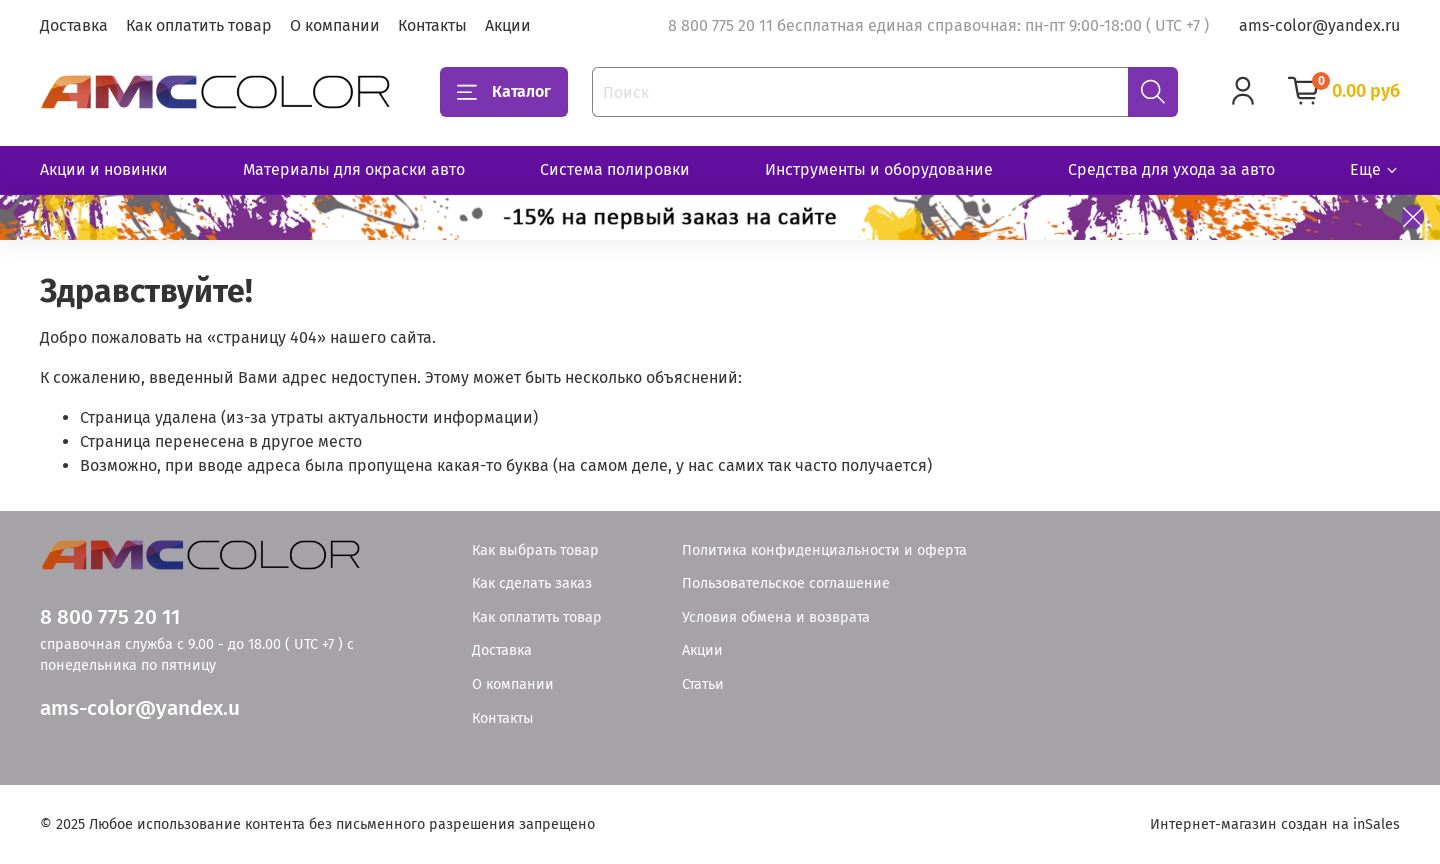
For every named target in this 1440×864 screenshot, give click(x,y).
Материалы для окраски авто (354, 169)
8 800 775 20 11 (110, 617)
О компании (335, 25)
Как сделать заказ (532, 583)
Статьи (703, 684)
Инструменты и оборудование (879, 169)
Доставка (74, 25)
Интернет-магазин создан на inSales (1275, 824)
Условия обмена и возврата (776, 617)
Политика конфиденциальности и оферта (824, 550)
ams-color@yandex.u (140, 708)
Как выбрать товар (535, 550)
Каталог (504, 92)
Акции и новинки (104, 169)
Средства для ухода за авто (1171, 169)
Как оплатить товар (199, 25)
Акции (508, 25)
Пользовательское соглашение (786, 583)
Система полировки (615, 169)
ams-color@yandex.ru (1319, 25)
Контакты (432, 25)
